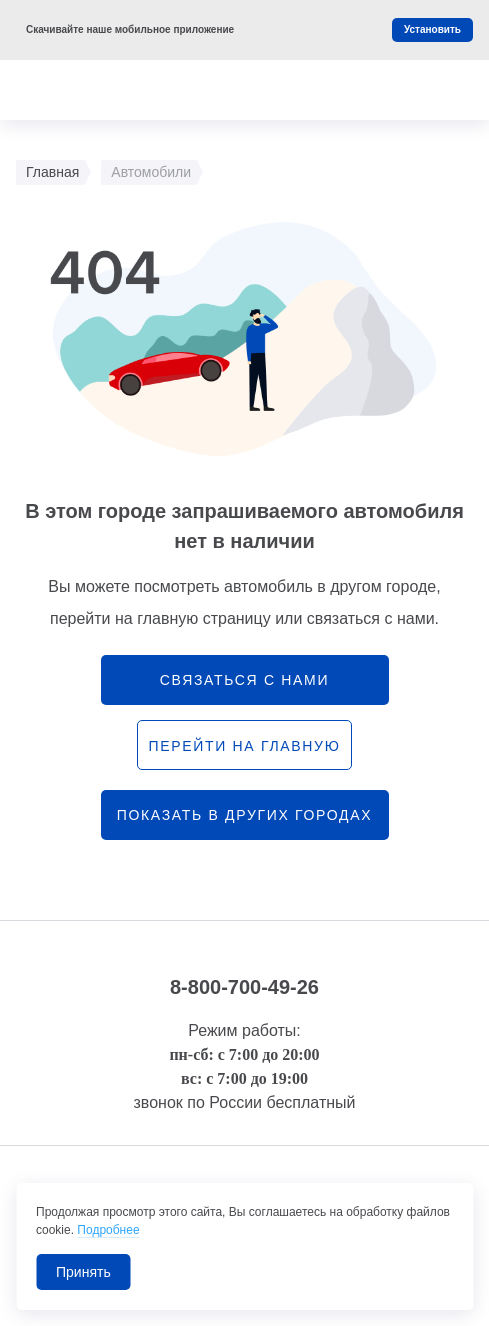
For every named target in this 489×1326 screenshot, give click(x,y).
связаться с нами (244, 680)
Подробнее (108, 1230)
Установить (432, 29)
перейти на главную (244, 746)
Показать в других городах (245, 815)
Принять (83, 1272)
